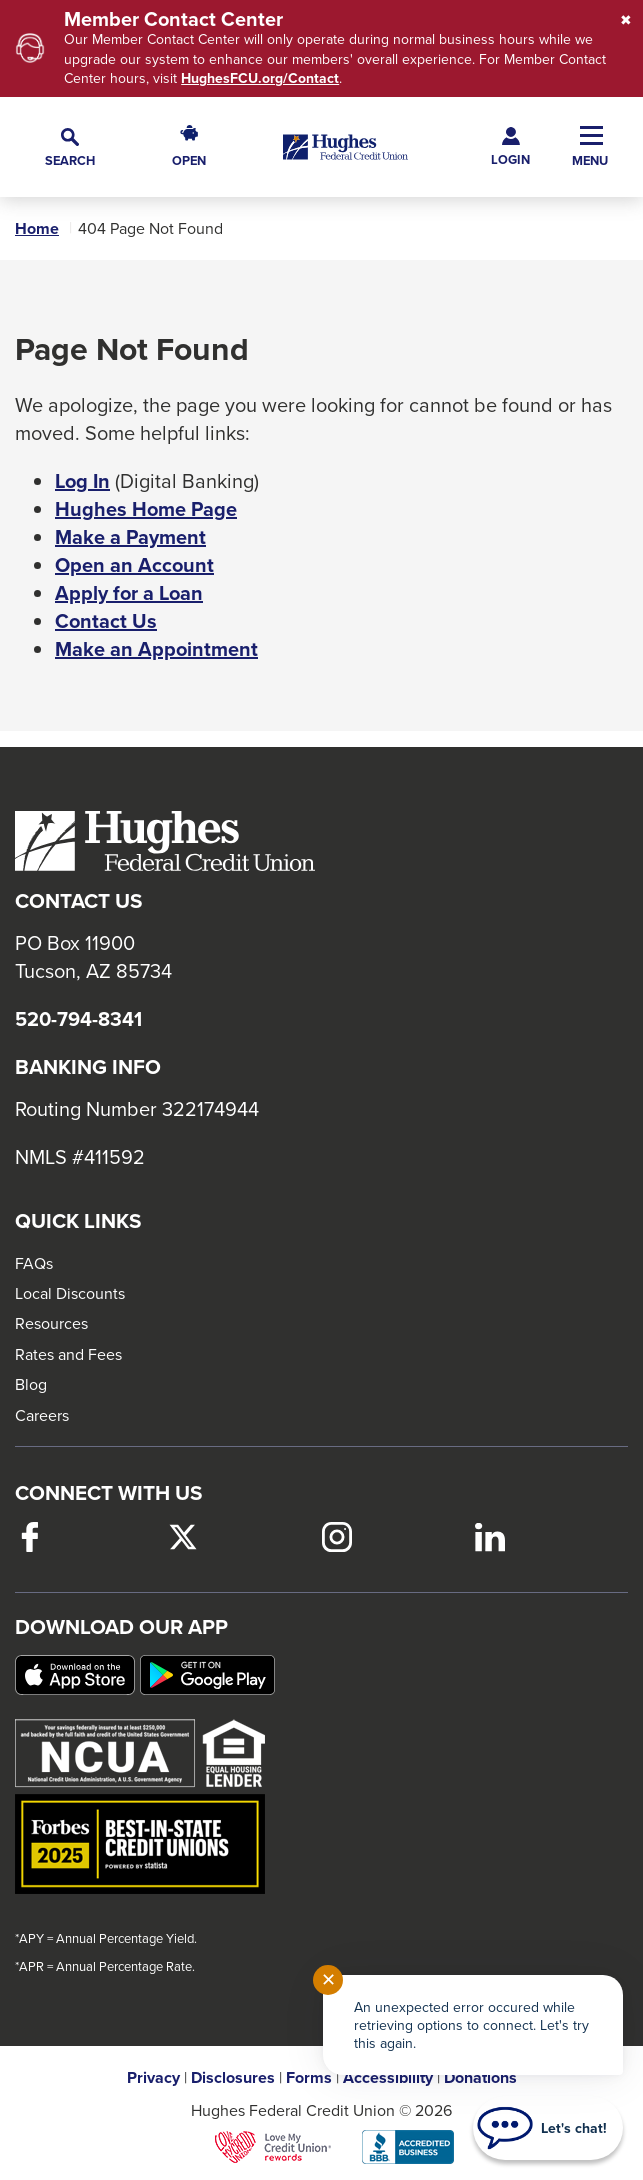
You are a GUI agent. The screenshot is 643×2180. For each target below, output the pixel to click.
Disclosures (233, 2078)
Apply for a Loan (129, 593)
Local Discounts (70, 1293)
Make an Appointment (156, 649)
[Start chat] (548, 2128)
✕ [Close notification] (328, 1979)
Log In (82, 481)
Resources (51, 1323)
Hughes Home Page (146, 509)
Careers (42, 1415)
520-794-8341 (78, 1019)
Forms (309, 2078)
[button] (70, 146)
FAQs (34, 1263)
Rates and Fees (68, 1354)
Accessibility (388, 2078)
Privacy (153, 2078)
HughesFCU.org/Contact (260, 78)
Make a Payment (130, 537)
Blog (31, 1384)
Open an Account (134, 565)
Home (37, 229)
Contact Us (106, 621)
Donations (480, 2078)
